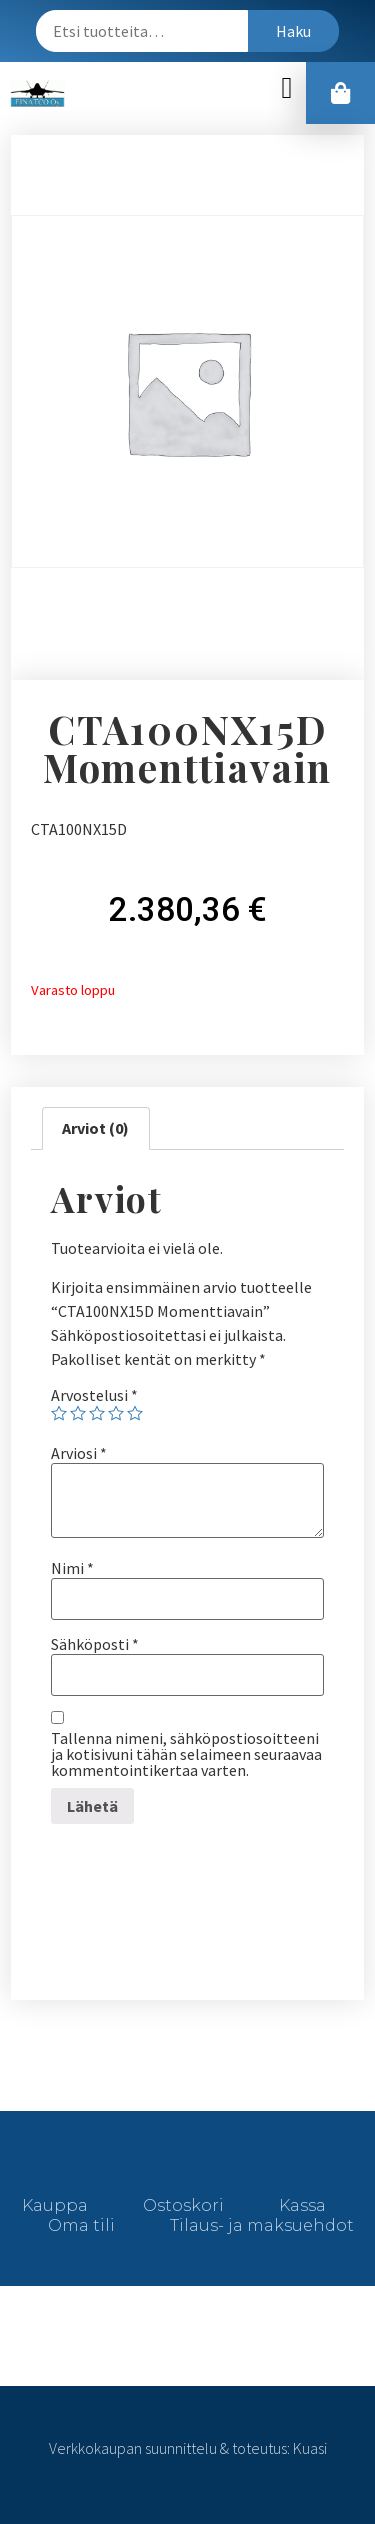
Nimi (72, 1568)
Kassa (302, 2205)
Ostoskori (183, 2205)
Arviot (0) (95, 1128)
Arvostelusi (94, 1395)
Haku (293, 31)
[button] (287, 88)
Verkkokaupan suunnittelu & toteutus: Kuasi (188, 2448)
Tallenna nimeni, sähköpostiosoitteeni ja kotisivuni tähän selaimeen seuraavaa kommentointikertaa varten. (186, 1754)
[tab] (95, 1129)
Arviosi (79, 1453)
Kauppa (55, 2205)
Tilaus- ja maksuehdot (262, 2225)
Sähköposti (95, 1644)
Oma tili (81, 2225)
